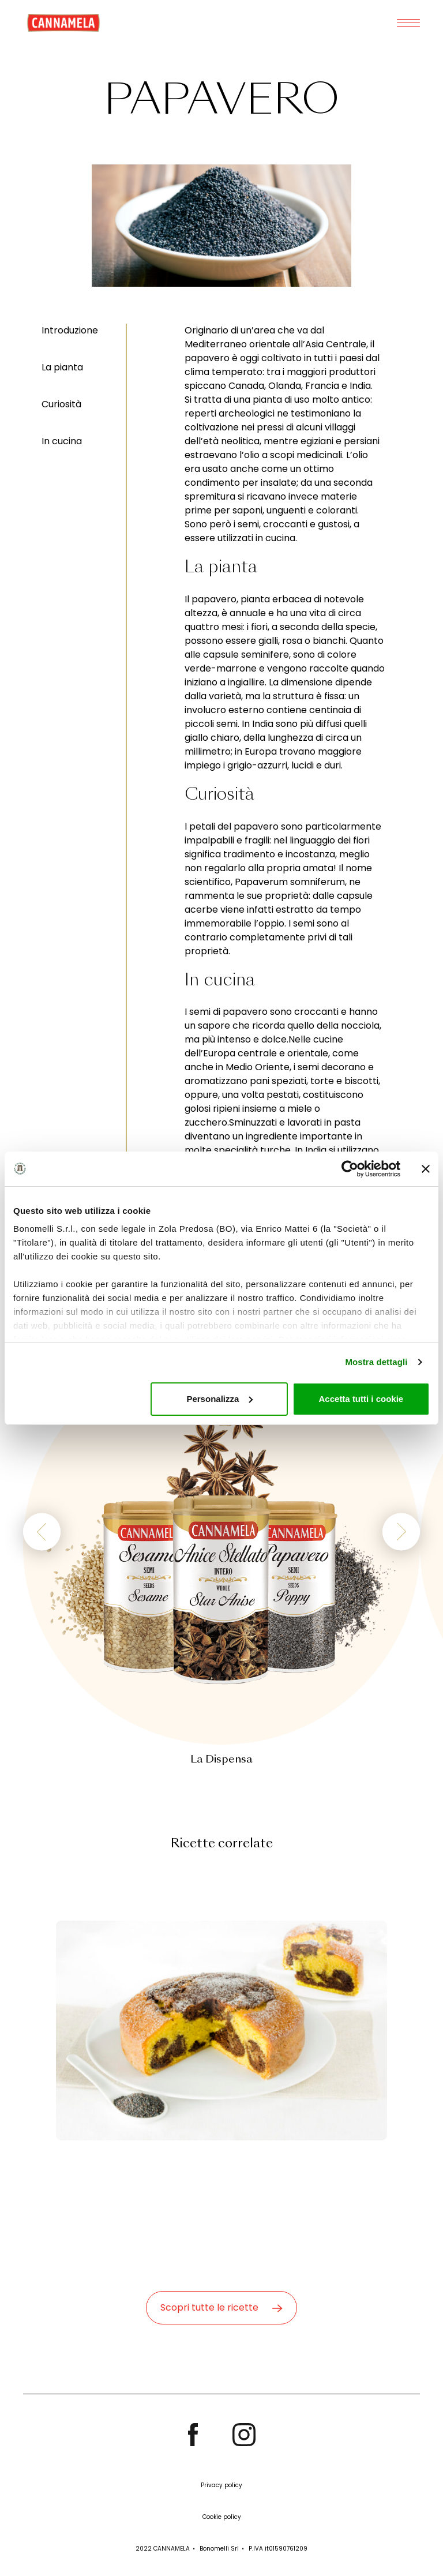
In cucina (62, 441)
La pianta (62, 367)
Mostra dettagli (376, 1362)
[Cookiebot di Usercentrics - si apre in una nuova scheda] (349, 1169)
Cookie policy (221, 2517)
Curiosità (61, 404)
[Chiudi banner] (426, 1169)
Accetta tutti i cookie (361, 1399)
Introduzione (70, 330)
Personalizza (219, 1399)
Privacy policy (221, 2485)
